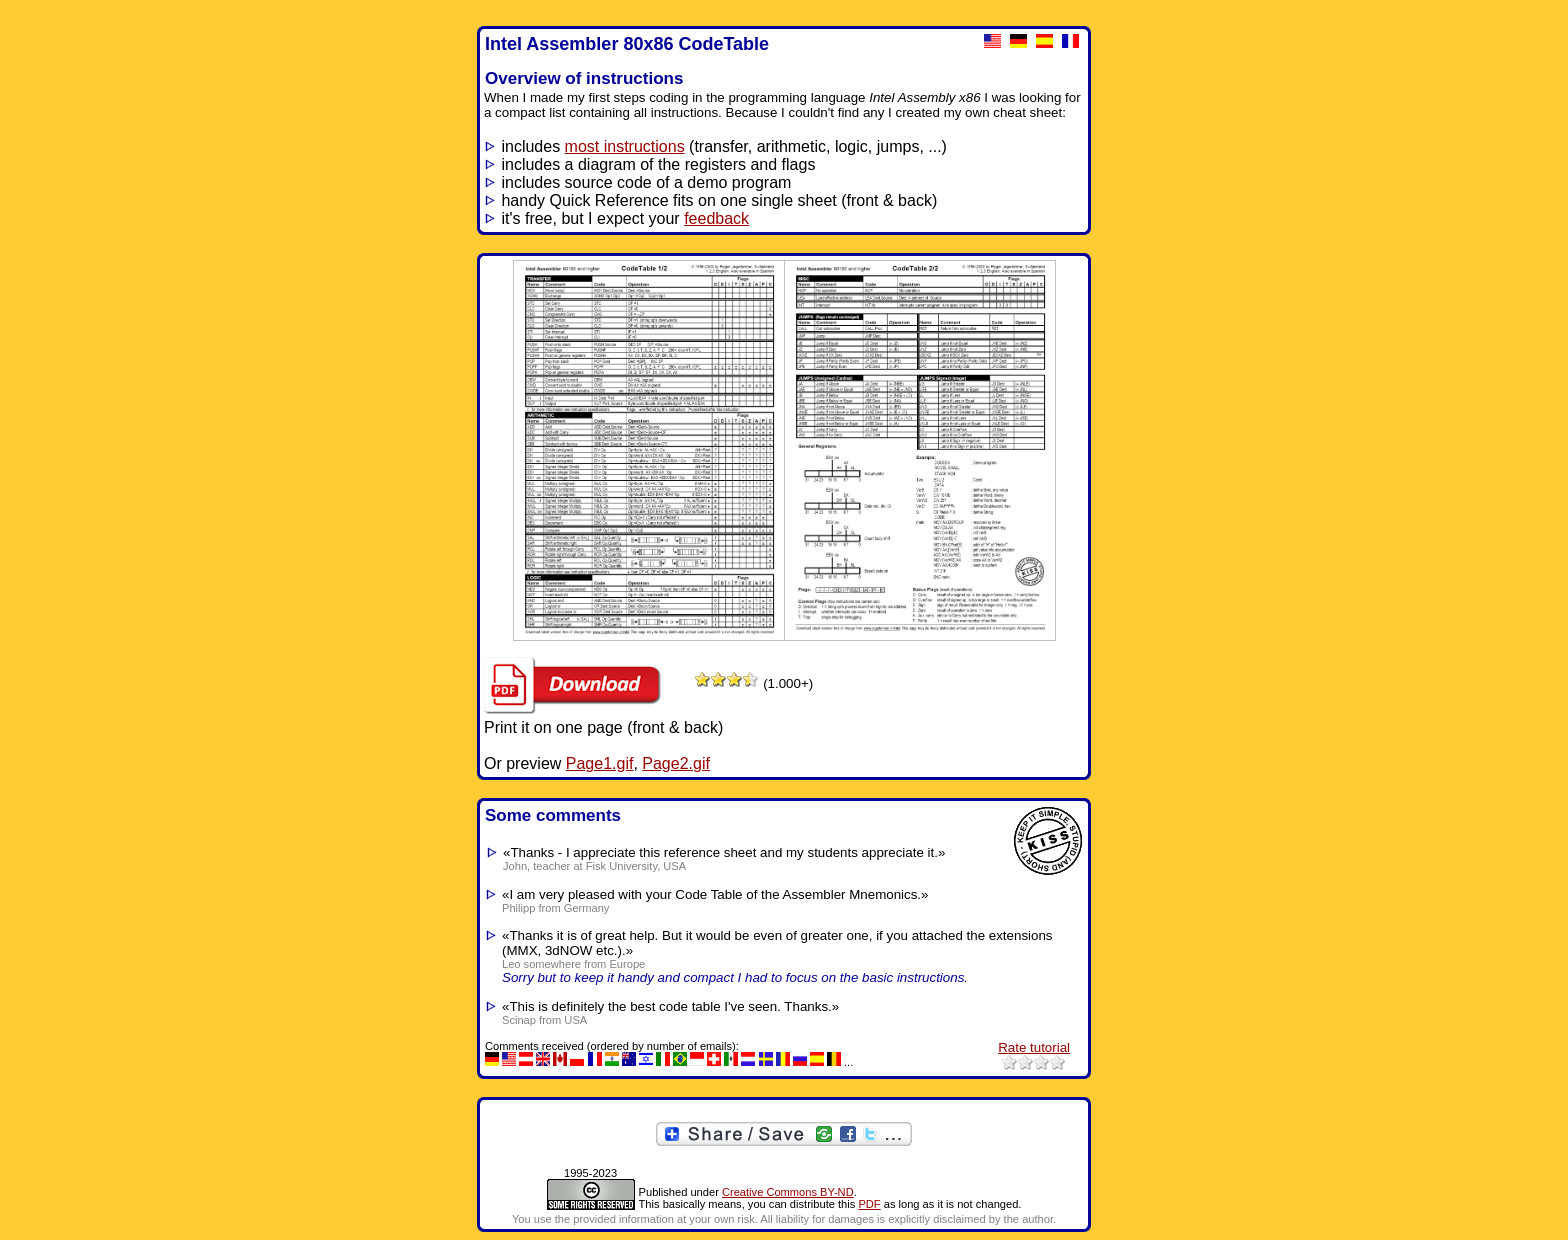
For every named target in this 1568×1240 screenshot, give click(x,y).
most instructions (625, 146)
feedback (716, 218)
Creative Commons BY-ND (788, 1192)
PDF (869, 1204)
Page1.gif (600, 763)
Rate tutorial (1034, 1047)
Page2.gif (676, 763)
